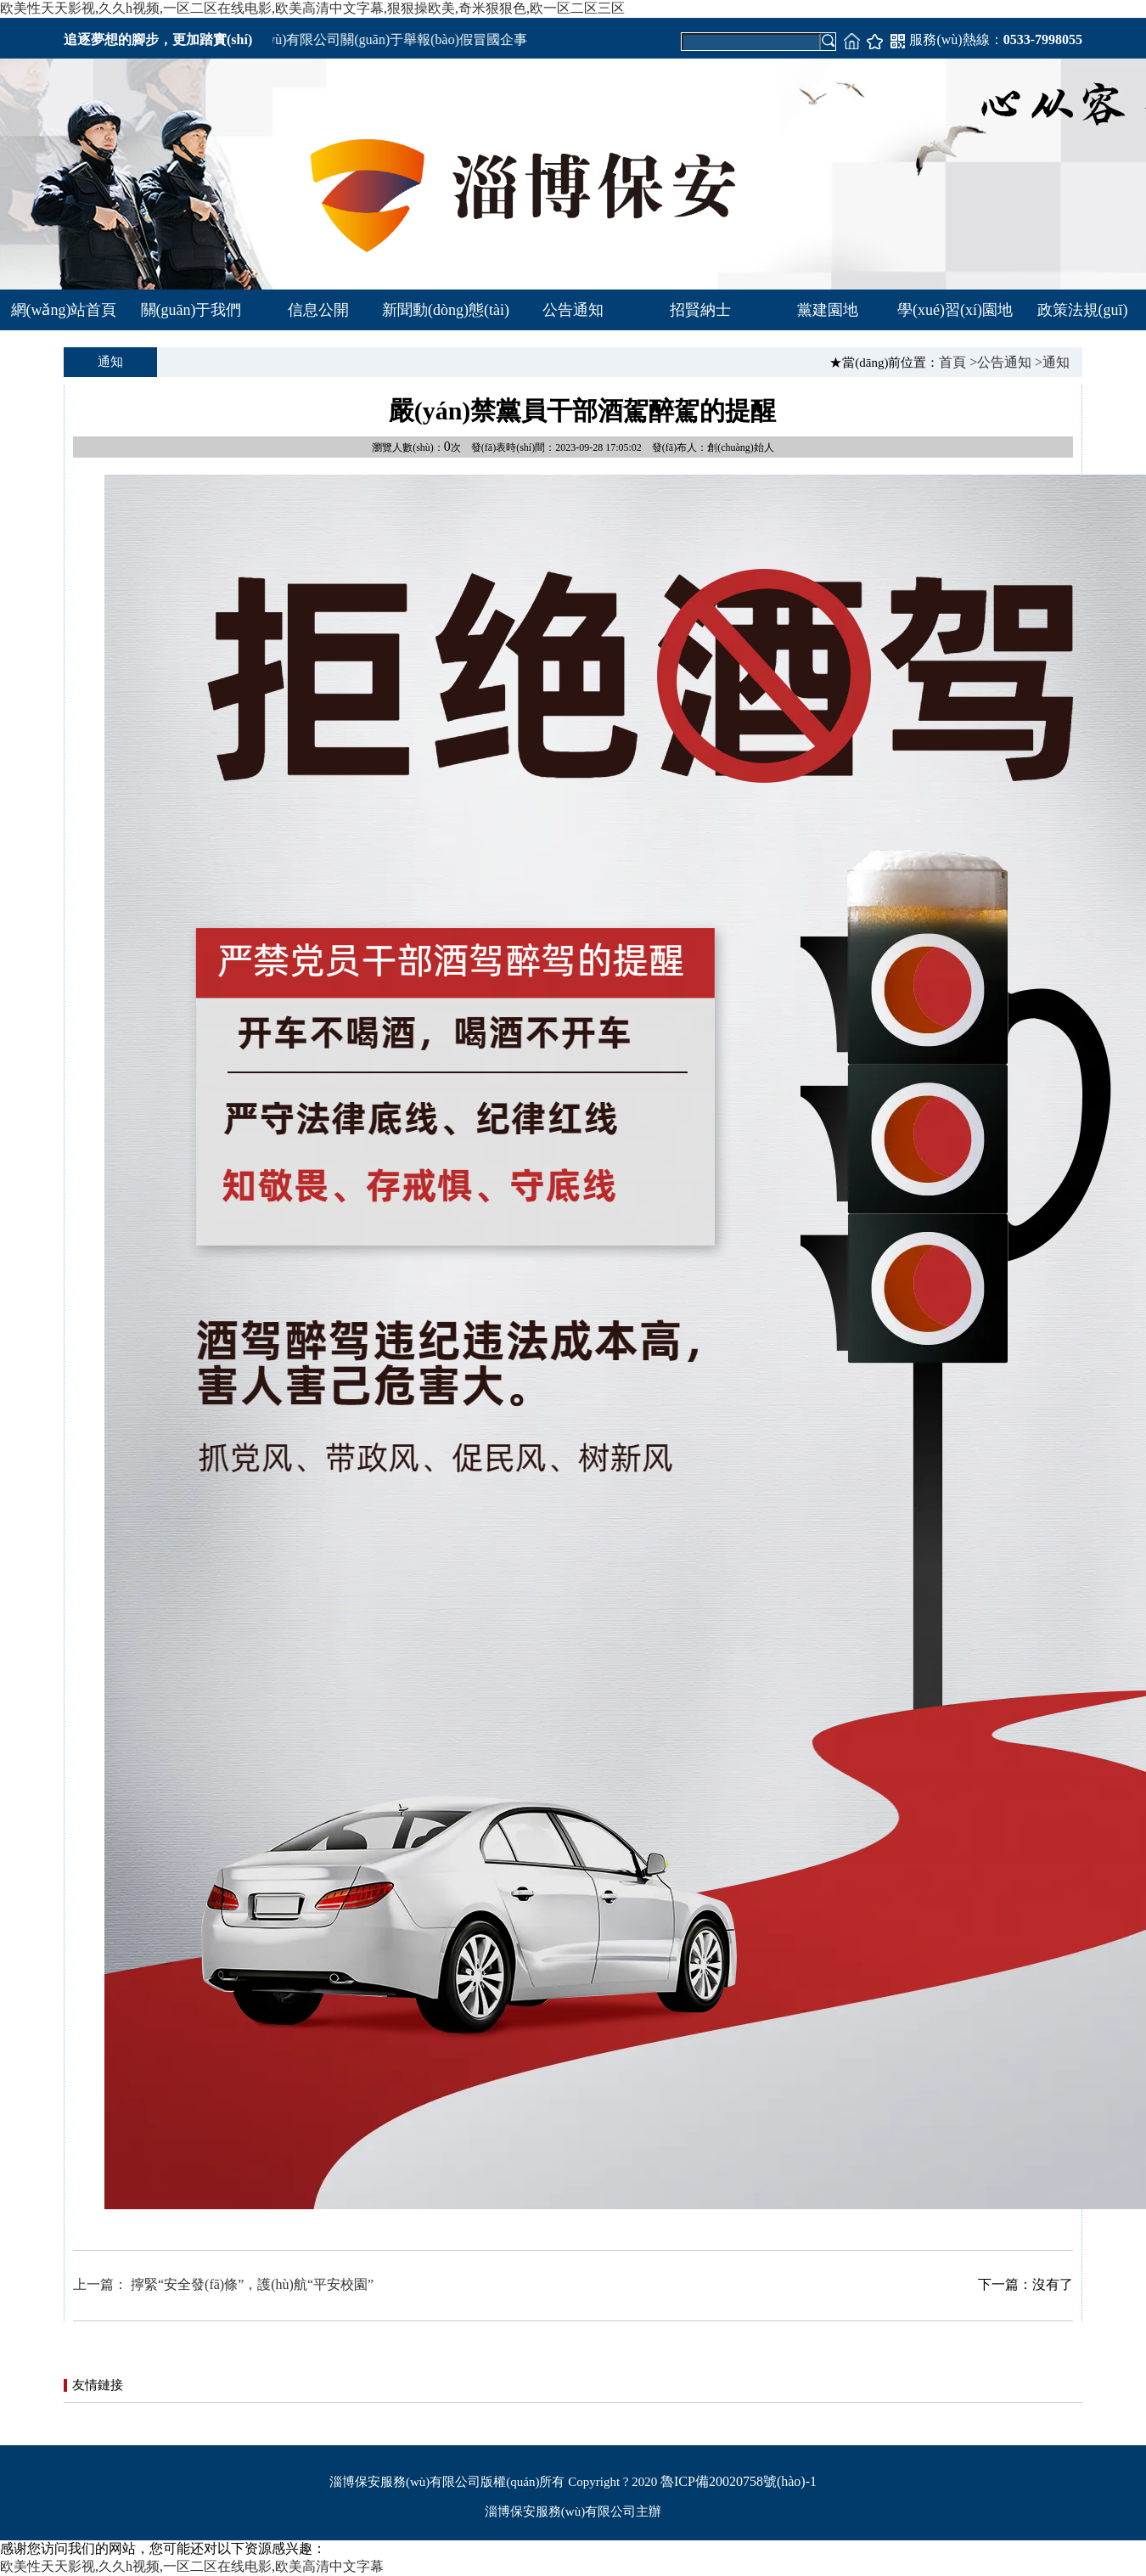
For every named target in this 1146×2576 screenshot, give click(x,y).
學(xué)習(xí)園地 (955, 309)
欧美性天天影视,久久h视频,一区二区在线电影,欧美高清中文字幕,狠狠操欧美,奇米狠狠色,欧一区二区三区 (312, 8)
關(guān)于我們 (191, 309)
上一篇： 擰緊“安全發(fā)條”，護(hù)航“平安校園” (223, 2284)
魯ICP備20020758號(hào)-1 (738, 2481)
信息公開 (318, 309)
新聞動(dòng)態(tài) (445, 309)
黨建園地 (827, 309)
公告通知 (573, 309)
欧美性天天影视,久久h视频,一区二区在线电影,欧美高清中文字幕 (192, 2566)
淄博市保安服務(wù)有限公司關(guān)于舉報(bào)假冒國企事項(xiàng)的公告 (401, 39)
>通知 (1052, 362)
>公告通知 (1000, 362)
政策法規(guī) (1082, 309)
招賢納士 (700, 309)
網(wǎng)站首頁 (64, 309)
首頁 (952, 362)
